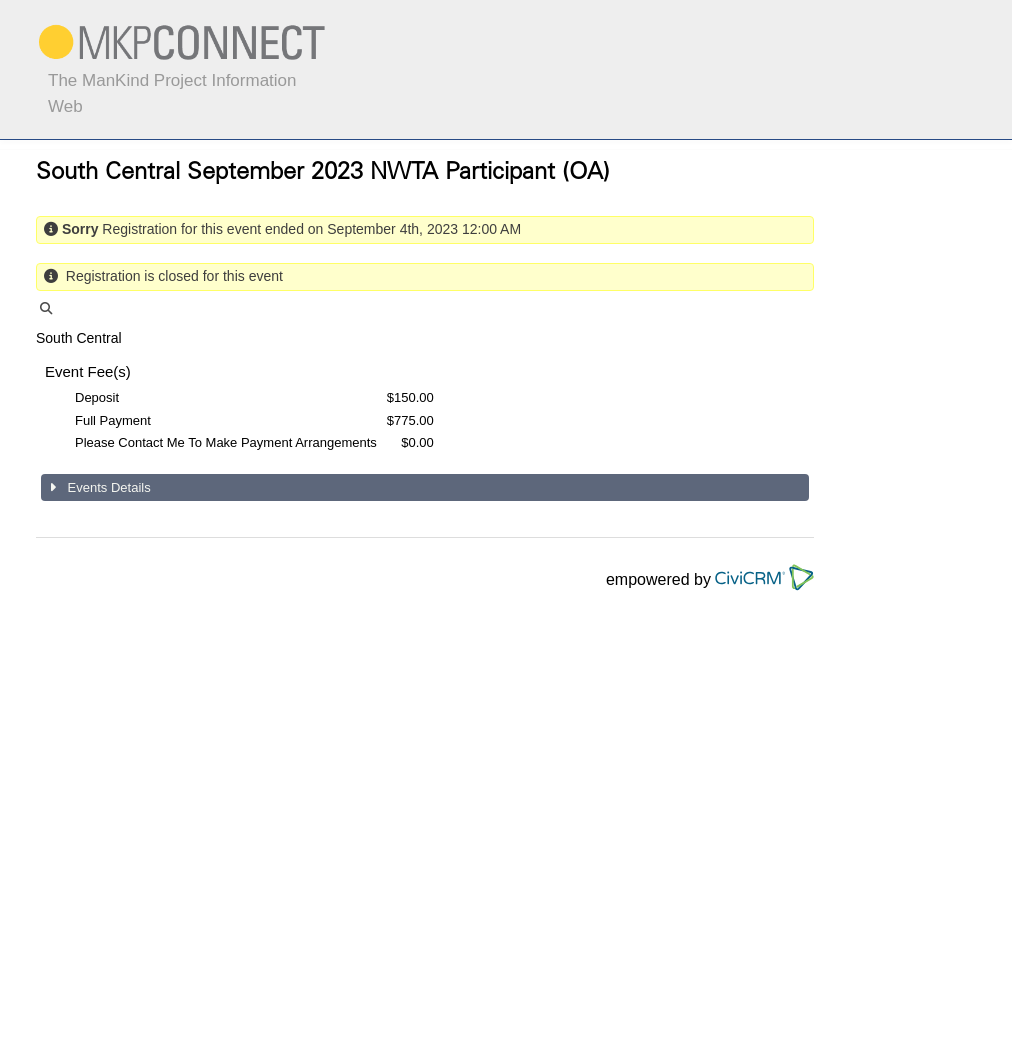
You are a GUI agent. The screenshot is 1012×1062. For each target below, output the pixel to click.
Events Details (107, 487)
